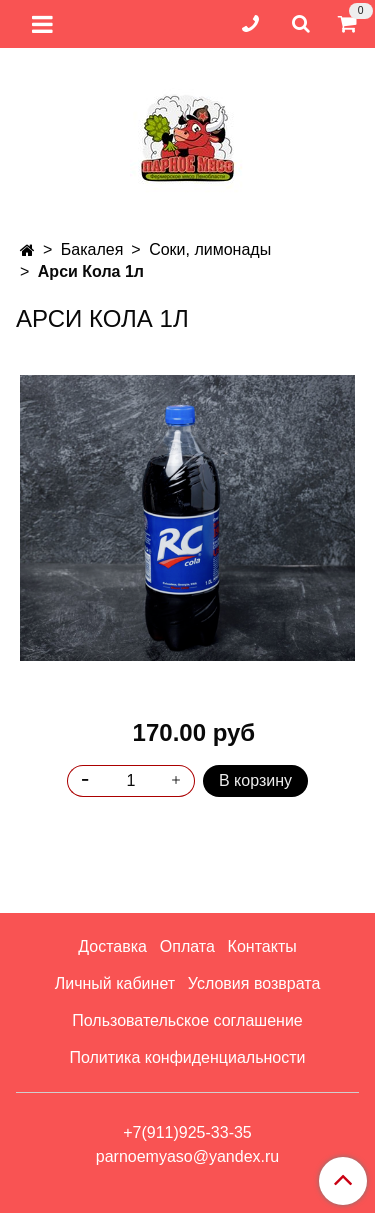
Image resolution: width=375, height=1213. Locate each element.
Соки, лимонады (210, 249)
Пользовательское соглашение (187, 1020)
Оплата (187, 946)
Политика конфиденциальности (187, 1057)
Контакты (262, 946)
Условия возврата (254, 983)
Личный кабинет (115, 983)
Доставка (112, 946)
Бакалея (92, 249)
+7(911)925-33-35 (187, 1132)
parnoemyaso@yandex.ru (187, 1156)
